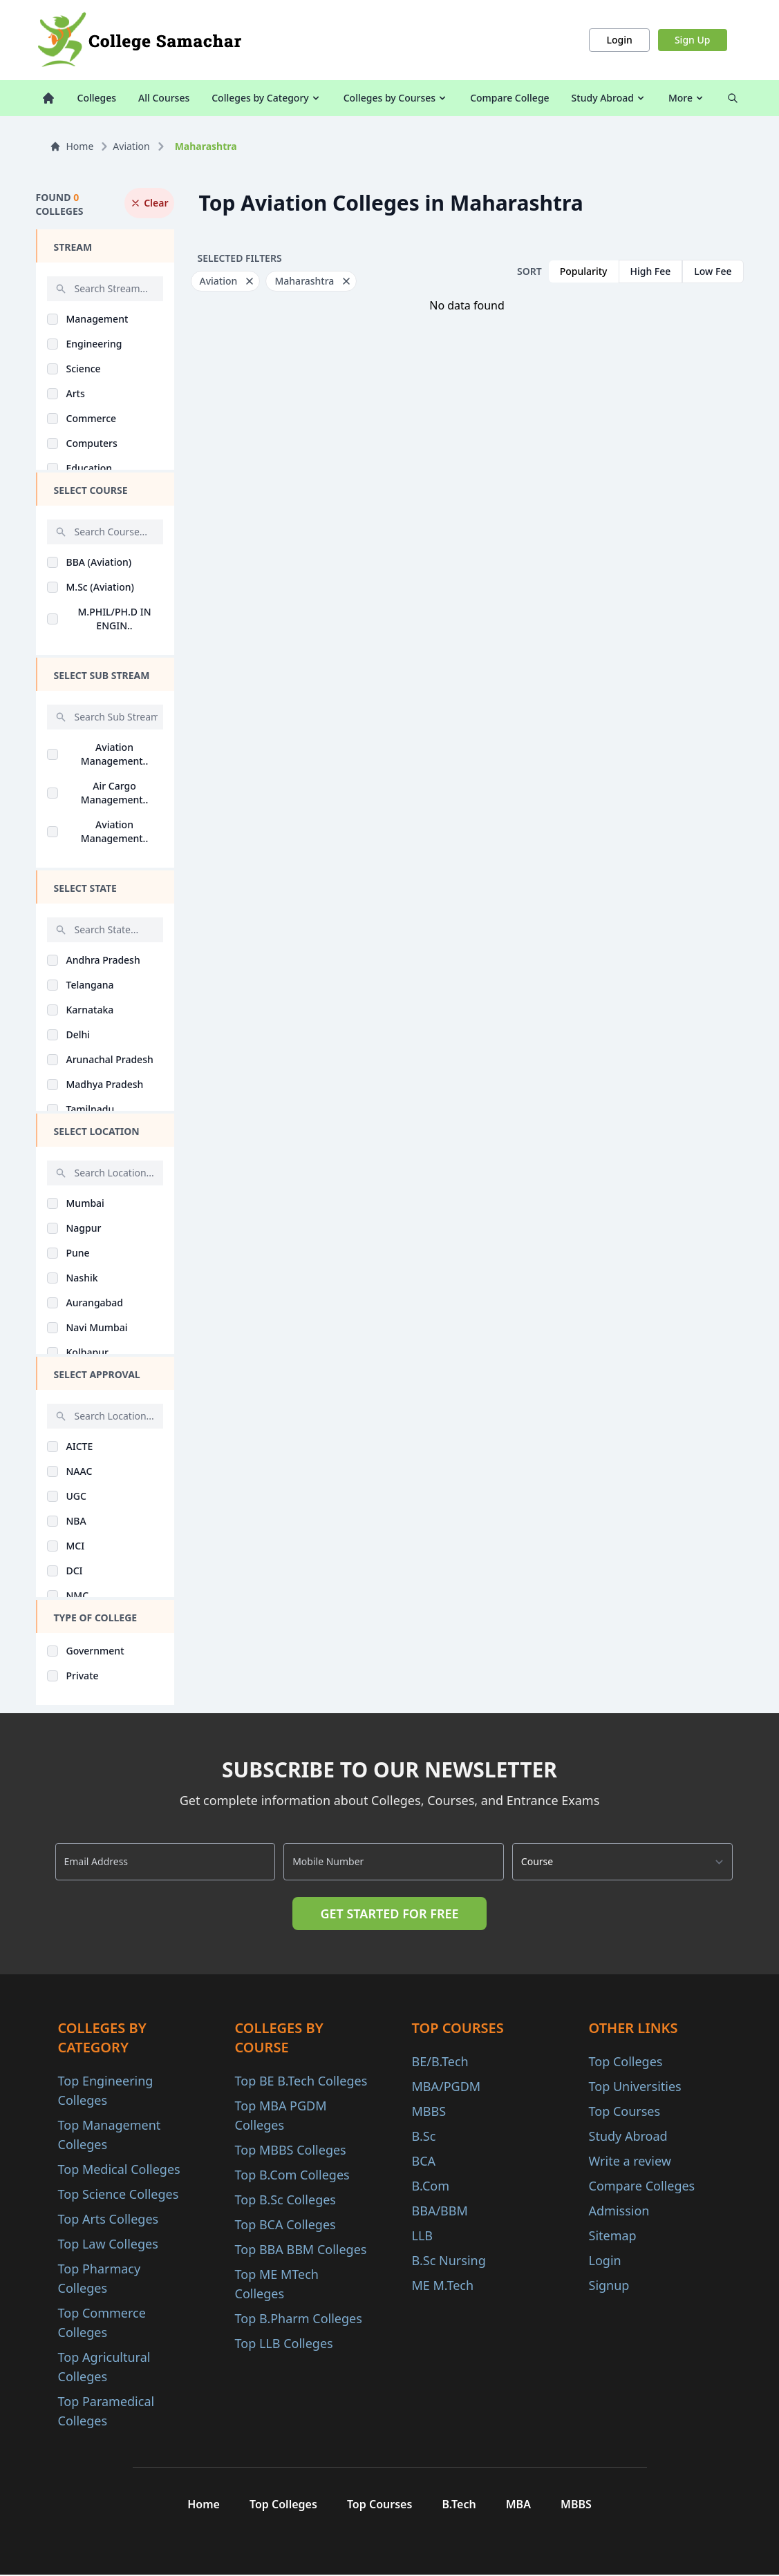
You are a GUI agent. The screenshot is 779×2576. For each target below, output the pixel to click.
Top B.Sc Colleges (285, 2199)
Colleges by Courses (396, 97)
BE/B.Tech (440, 2061)
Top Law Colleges (108, 2243)
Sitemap (613, 2235)
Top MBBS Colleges (290, 2149)
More (686, 97)
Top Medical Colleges (119, 2169)
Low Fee (712, 271)
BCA (424, 2161)
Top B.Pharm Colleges (298, 2318)
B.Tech (461, 2504)
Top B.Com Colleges (292, 2174)
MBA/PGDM (446, 2086)
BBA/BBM (440, 2210)
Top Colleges (626, 2061)
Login (619, 39)
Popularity (584, 271)
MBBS (429, 2111)
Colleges (97, 97)
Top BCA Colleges (285, 2224)
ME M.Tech (443, 2285)
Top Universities (635, 2086)
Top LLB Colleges (284, 2343)
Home (72, 146)
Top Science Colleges (118, 2194)
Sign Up (693, 39)
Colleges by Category (266, 97)
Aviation (131, 146)
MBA (523, 2504)
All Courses (163, 97)
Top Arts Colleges (108, 2219)
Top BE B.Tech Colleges (301, 2080)
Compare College (509, 97)
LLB (422, 2235)
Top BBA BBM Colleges (301, 2249)
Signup (609, 2285)
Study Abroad (609, 97)
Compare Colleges (642, 2185)
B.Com (431, 2185)
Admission (619, 2210)
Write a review (630, 2161)
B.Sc (424, 2136)
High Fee (650, 271)
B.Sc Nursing (449, 2260)
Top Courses (625, 2111)
